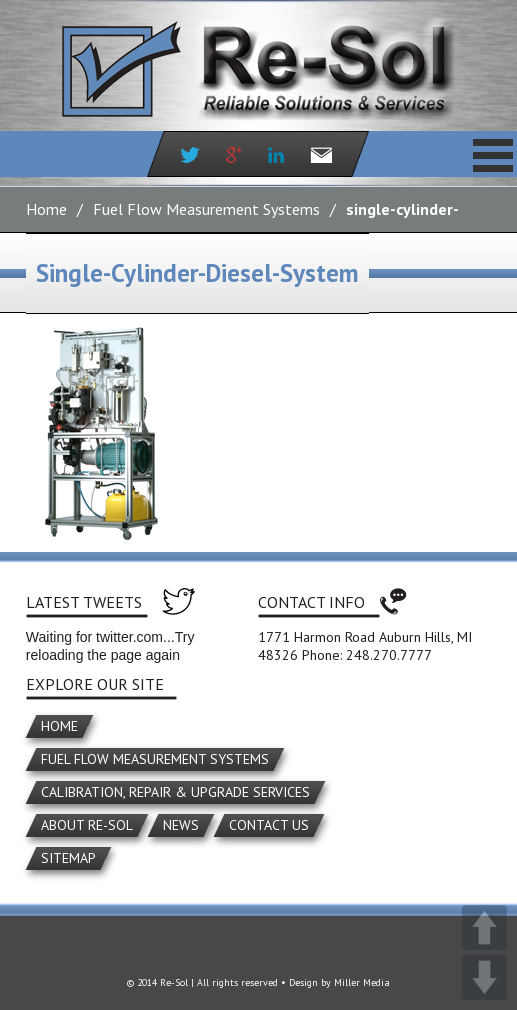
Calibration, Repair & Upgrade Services (175, 792)
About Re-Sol (87, 825)
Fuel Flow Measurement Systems (206, 209)
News (181, 825)
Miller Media (362, 982)
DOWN (484, 977)
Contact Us (269, 825)
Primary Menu (493, 155)
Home (46, 209)
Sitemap (68, 858)
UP (484, 927)
